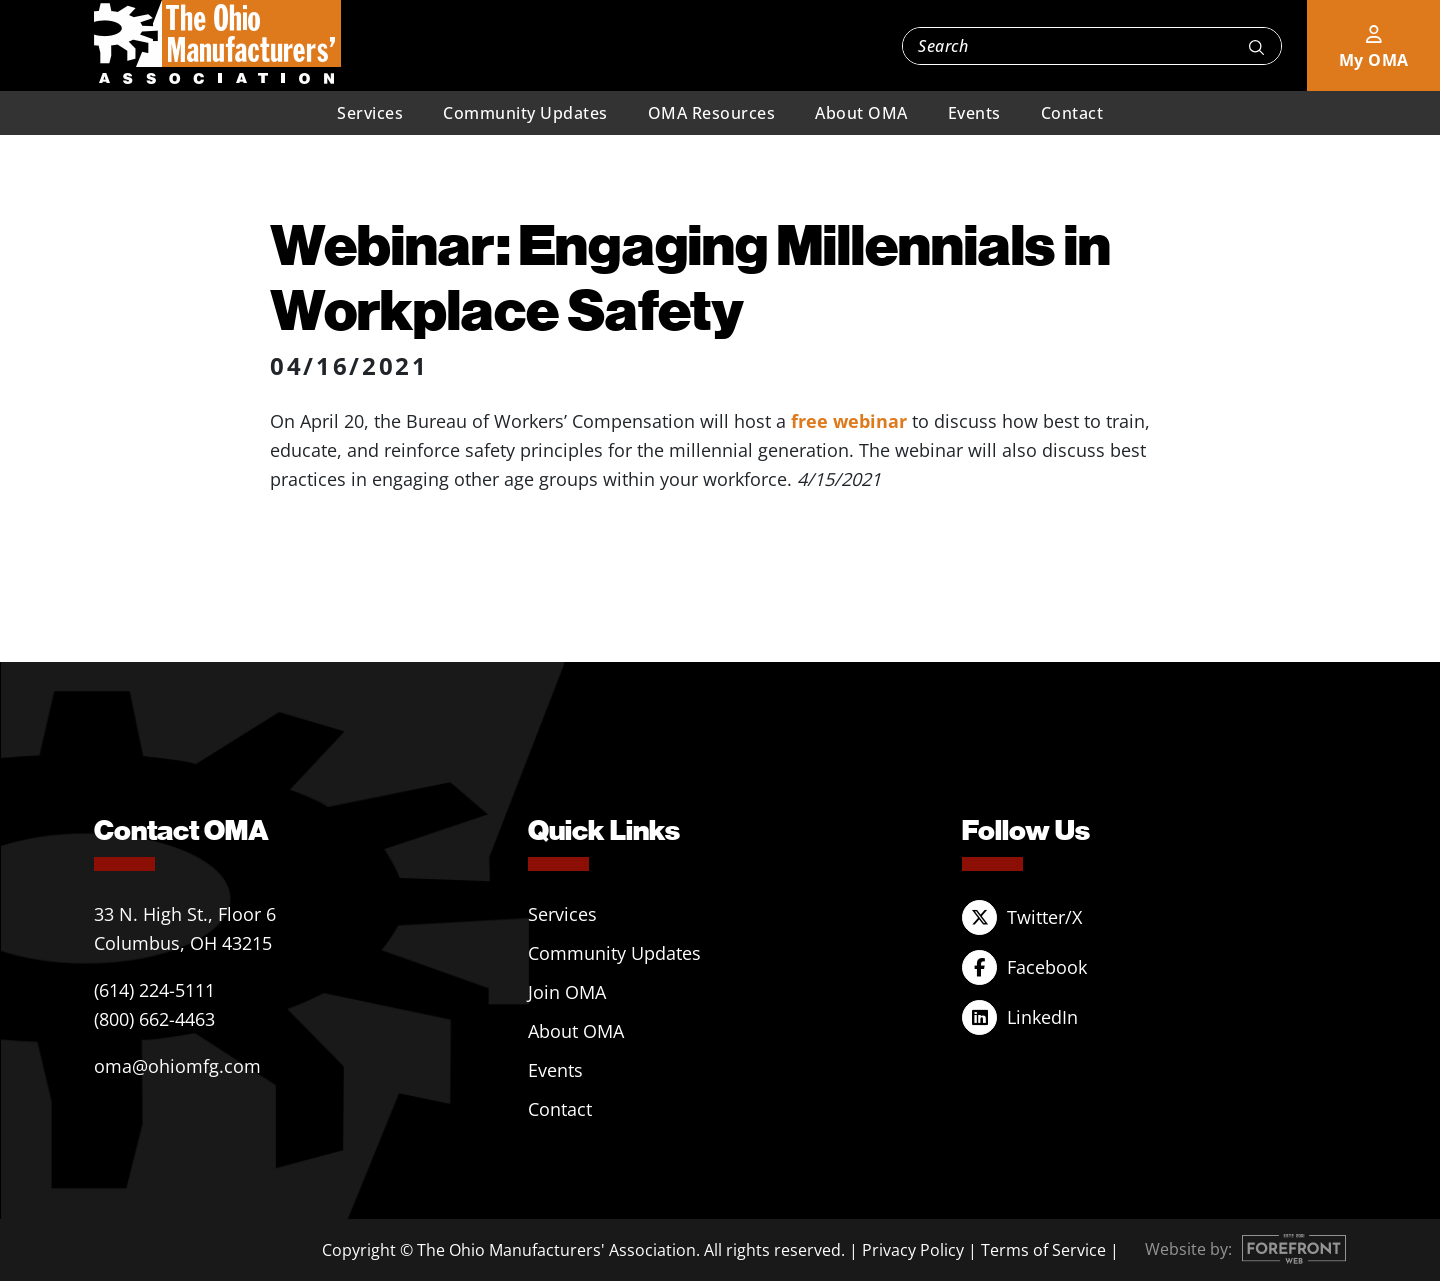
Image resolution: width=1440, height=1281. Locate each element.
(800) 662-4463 (154, 1019)
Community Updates (525, 113)
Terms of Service (1043, 1250)
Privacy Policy (913, 1250)
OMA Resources (712, 113)
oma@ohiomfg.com (177, 1066)
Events (974, 113)
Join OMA (567, 992)
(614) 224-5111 (154, 990)
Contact (1072, 113)
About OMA (861, 113)
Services (370, 113)
